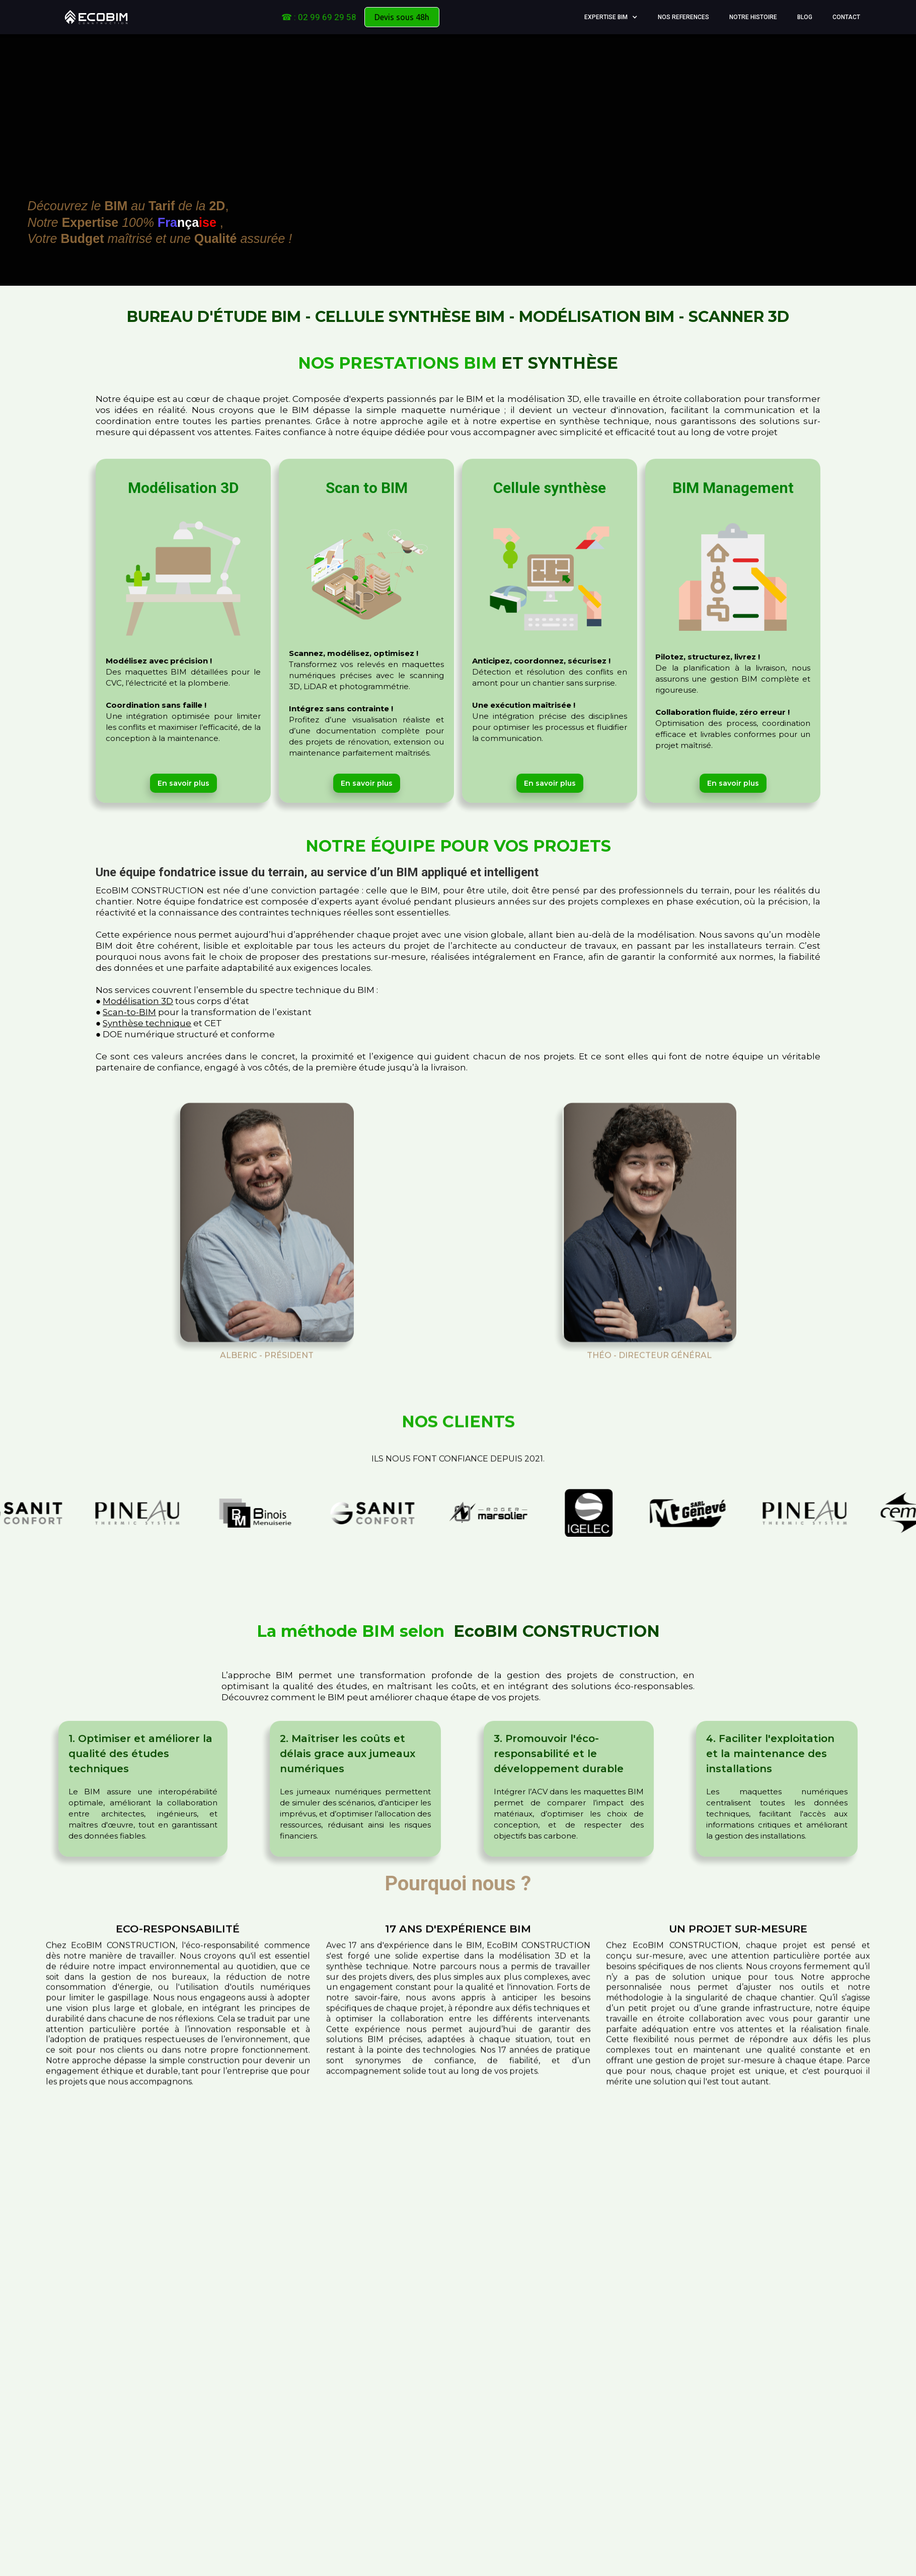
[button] (611, 17)
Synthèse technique (147, 1023)
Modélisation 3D (138, 1001)
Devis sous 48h (401, 17)
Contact (846, 17)
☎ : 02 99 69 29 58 (318, 17)
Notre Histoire (753, 17)
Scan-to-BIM (129, 1012)
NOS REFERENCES (683, 17)
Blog (804, 17)
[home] (96, 17)
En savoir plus (183, 776)
